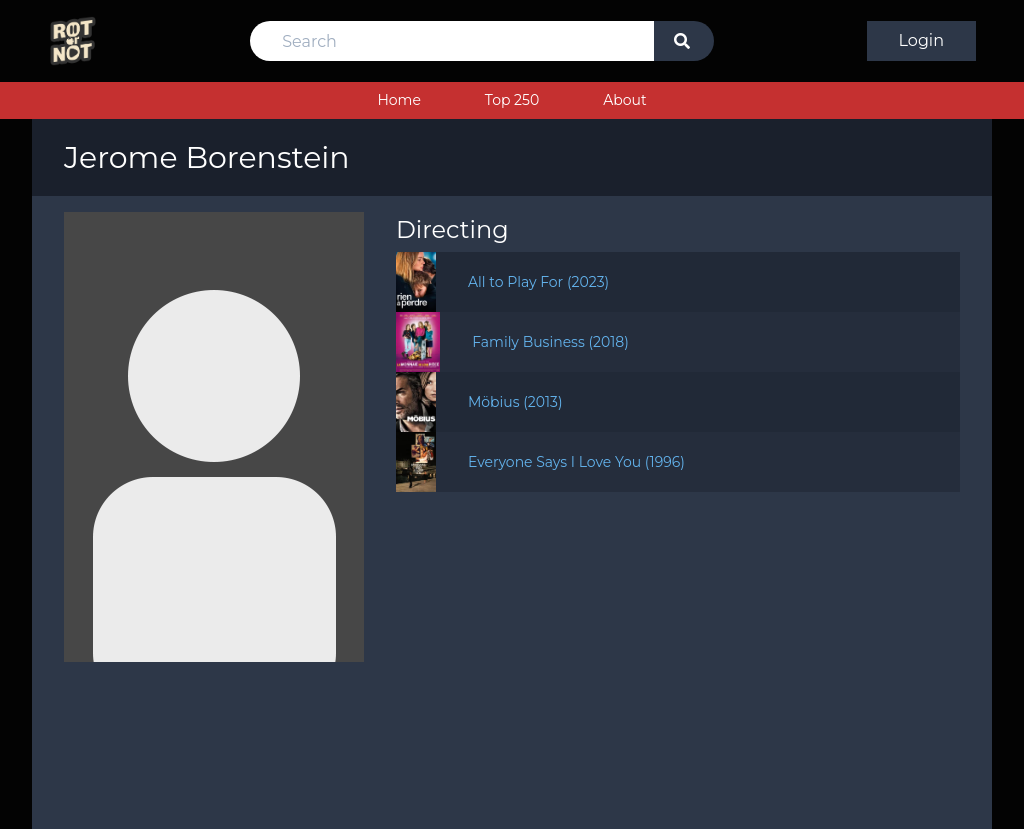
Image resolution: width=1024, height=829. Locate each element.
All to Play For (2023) (538, 282)
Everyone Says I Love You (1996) (576, 462)
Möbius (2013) (515, 402)
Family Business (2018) (550, 342)
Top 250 (512, 100)
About (624, 100)
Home (398, 100)
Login (921, 40)
